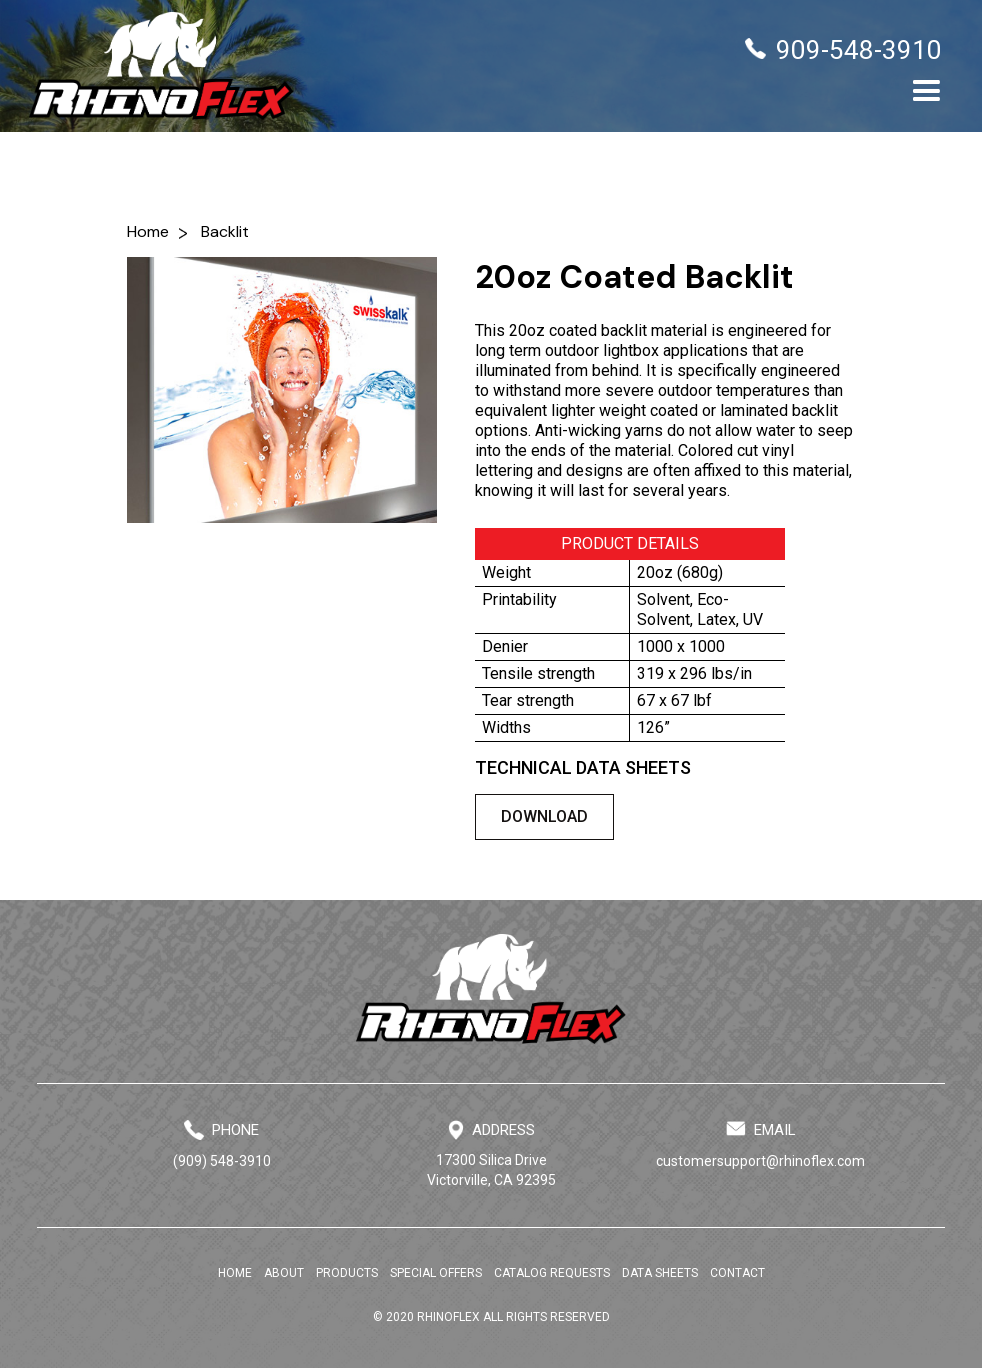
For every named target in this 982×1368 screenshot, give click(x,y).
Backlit (225, 231)
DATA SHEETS (660, 1273)
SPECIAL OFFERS (436, 1273)
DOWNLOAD (544, 816)
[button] (926, 91)
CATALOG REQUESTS (552, 1273)
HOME (235, 1273)
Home (148, 231)
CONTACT (737, 1273)
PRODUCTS (347, 1273)
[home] (161, 66)
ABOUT (284, 1273)
